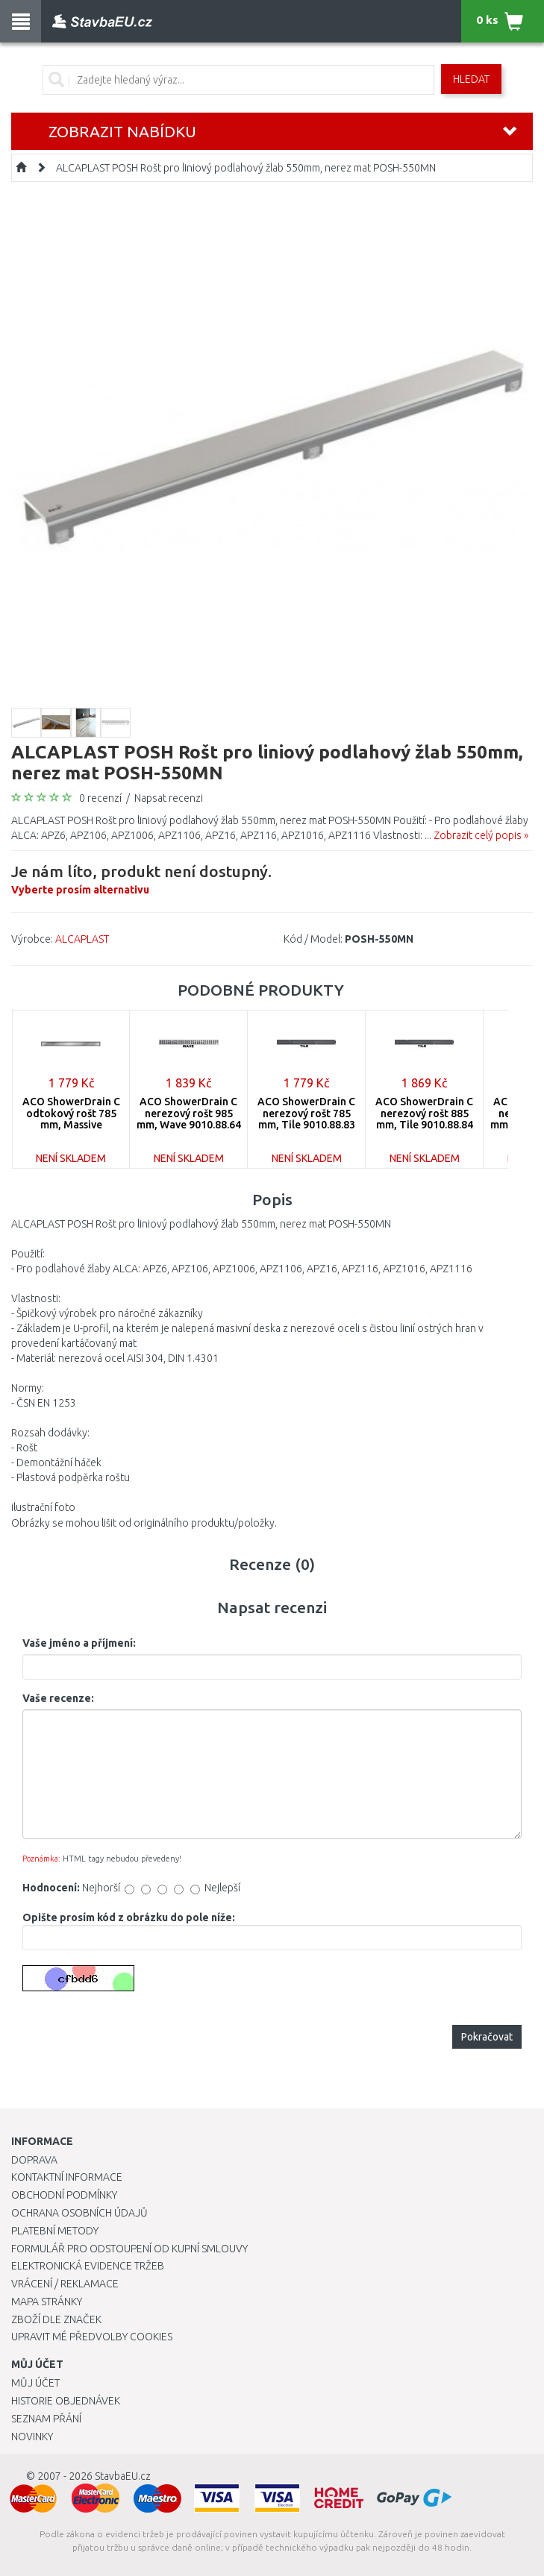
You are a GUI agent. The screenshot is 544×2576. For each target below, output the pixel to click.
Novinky (32, 2437)
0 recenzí (100, 798)
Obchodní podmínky (64, 2195)
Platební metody (55, 2231)
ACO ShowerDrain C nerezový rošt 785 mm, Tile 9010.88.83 (306, 1113)
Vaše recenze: (58, 1698)
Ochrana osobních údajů (79, 2213)
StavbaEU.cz (123, 2476)
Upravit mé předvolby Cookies (91, 2337)
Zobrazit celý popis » (481, 835)
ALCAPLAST (82, 939)
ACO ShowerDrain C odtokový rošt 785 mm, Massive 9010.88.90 (71, 1119)
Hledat (471, 79)
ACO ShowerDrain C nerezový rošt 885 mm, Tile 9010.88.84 (424, 1113)
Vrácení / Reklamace (65, 2284)
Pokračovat (487, 2037)
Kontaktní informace (66, 2177)
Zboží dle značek (56, 2319)
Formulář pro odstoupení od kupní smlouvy (129, 2249)
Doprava (34, 2160)
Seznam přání (46, 2419)
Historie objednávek (65, 2401)
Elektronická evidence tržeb (87, 2266)
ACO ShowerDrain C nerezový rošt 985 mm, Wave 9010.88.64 (189, 1113)
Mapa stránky (46, 2302)
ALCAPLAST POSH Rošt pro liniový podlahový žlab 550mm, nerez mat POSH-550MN (246, 168)
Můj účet (35, 2383)
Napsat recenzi (168, 798)
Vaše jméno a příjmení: (79, 1643)
